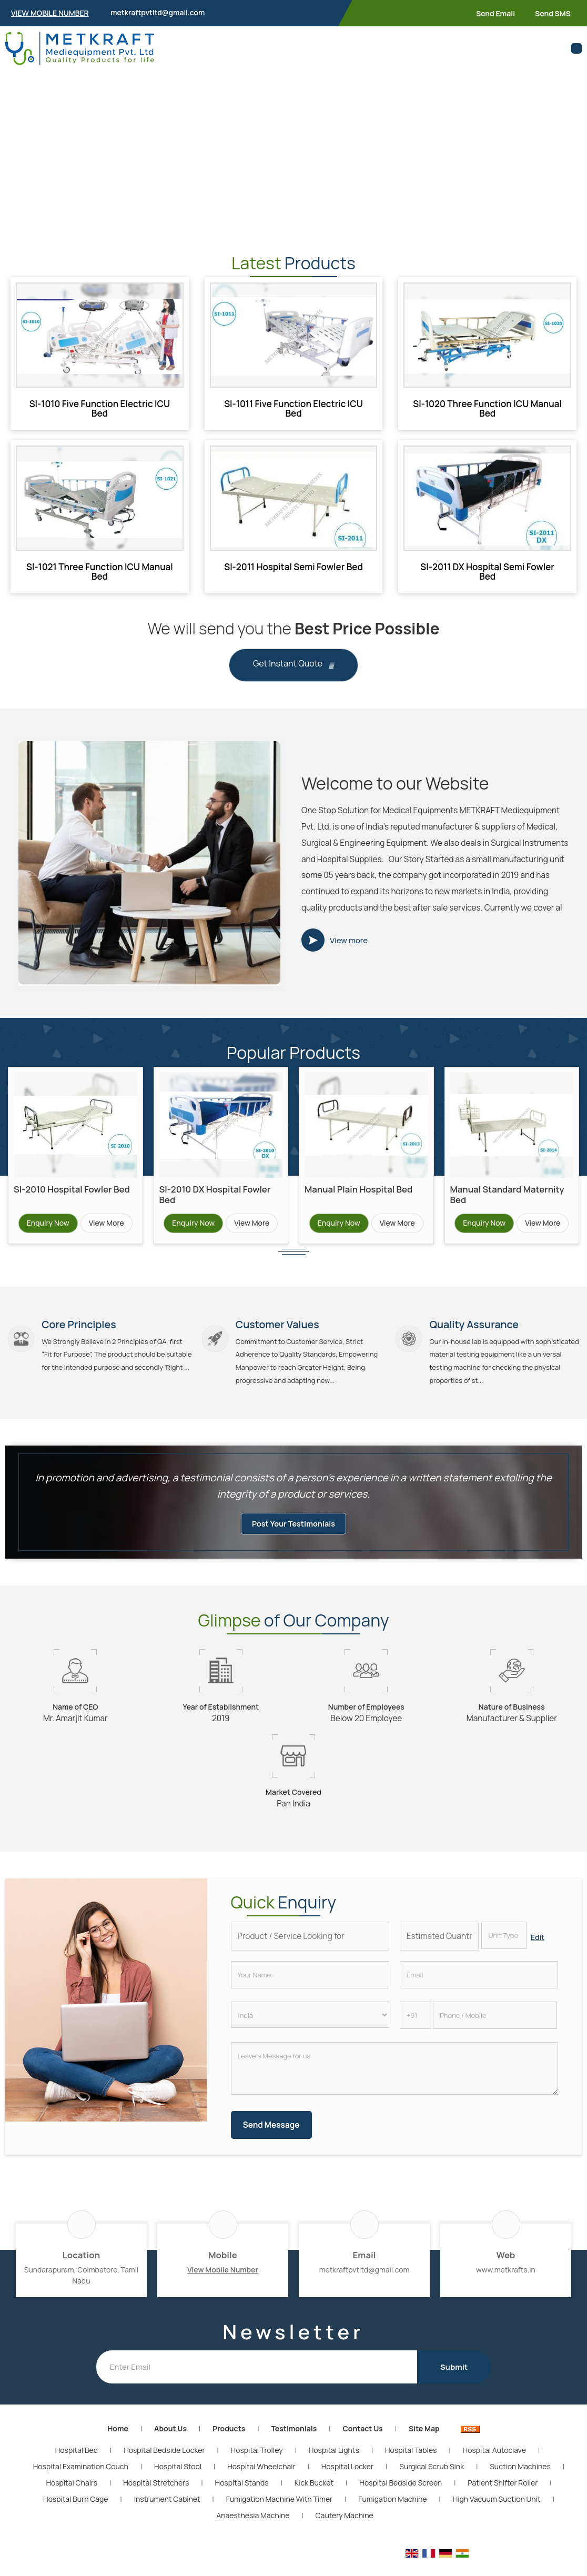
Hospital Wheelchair (261, 2481)
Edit (537, 1952)
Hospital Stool (177, 2481)
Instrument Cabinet (167, 2514)
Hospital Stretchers (156, 2497)
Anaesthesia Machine (252, 2530)
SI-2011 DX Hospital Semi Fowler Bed (487, 571)
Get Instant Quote (293, 665)
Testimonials (294, 2443)
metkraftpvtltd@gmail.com (157, 12)
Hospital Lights (334, 2465)
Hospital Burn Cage (75, 2514)
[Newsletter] (256, 2381)
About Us (170, 2443)
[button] (50, 13)
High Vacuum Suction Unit (497, 2514)
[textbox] (504, 1950)
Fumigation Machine (392, 2514)
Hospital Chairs (71, 2497)
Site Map (424, 2443)
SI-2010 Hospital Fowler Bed (72, 1189)
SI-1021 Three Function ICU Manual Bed (99, 571)
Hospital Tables (411, 2465)
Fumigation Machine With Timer (279, 2514)
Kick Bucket (314, 2497)
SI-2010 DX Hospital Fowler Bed (215, 1194)
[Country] (310, 2029)
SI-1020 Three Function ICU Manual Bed (487, 408)
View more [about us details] (349, 940)
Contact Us (362, 2443)
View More (106, 1223)
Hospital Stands (242, 2497)
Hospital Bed (76, 2465)
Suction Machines (520, 2481)
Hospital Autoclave (494, 2465)
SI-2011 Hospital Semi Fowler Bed (293, 567)
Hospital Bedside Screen (400, 2497)
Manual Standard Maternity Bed (507, 1194)
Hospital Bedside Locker (164, 2465)
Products (228, 2443)
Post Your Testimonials (293, 1538)
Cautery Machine (344, 2530)
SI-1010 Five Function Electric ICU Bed (99, 408)
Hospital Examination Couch (80, 2481)
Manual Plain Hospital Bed (358, 1189)
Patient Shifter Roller (503, 2497)
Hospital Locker (347, 2481)
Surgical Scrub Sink (431, 2481)
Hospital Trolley (257, 2465)
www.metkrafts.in (505, 2284)
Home (117, 2443)
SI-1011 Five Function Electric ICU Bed (293, 408)
